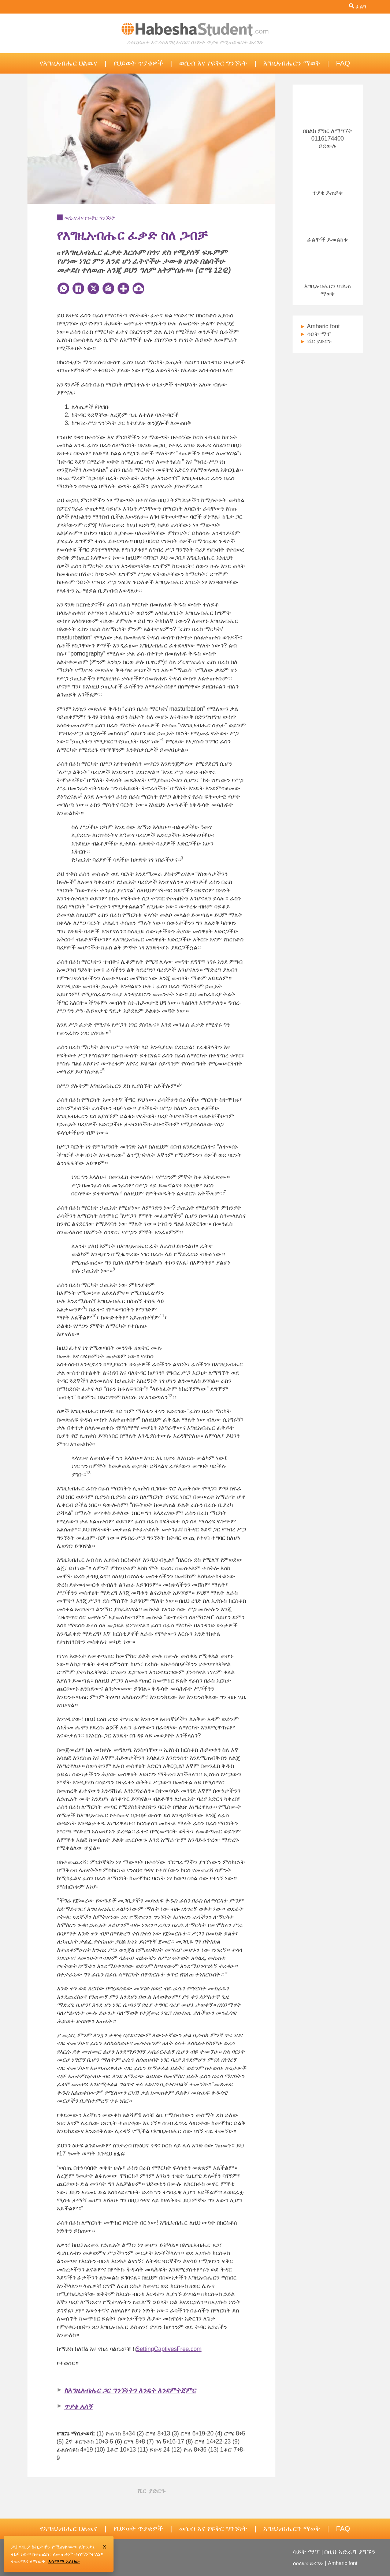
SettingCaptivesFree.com (169, 2349)
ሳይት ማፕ (315, 334)
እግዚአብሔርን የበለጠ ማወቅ (327, 286)
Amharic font (320, 326)
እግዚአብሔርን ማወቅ (291, 63)
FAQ (343, 63)
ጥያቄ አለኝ (78, 2406)
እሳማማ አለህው (64, 2561)
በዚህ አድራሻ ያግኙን (349, 2552)
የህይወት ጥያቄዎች (138, 63)
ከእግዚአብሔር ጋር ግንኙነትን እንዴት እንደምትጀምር (130, 2390)
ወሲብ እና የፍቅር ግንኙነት (213, 63)
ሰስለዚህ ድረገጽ (308, 2563)
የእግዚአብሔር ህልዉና (68, 63)
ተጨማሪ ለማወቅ (28, 2561)
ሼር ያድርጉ (316, 341)
